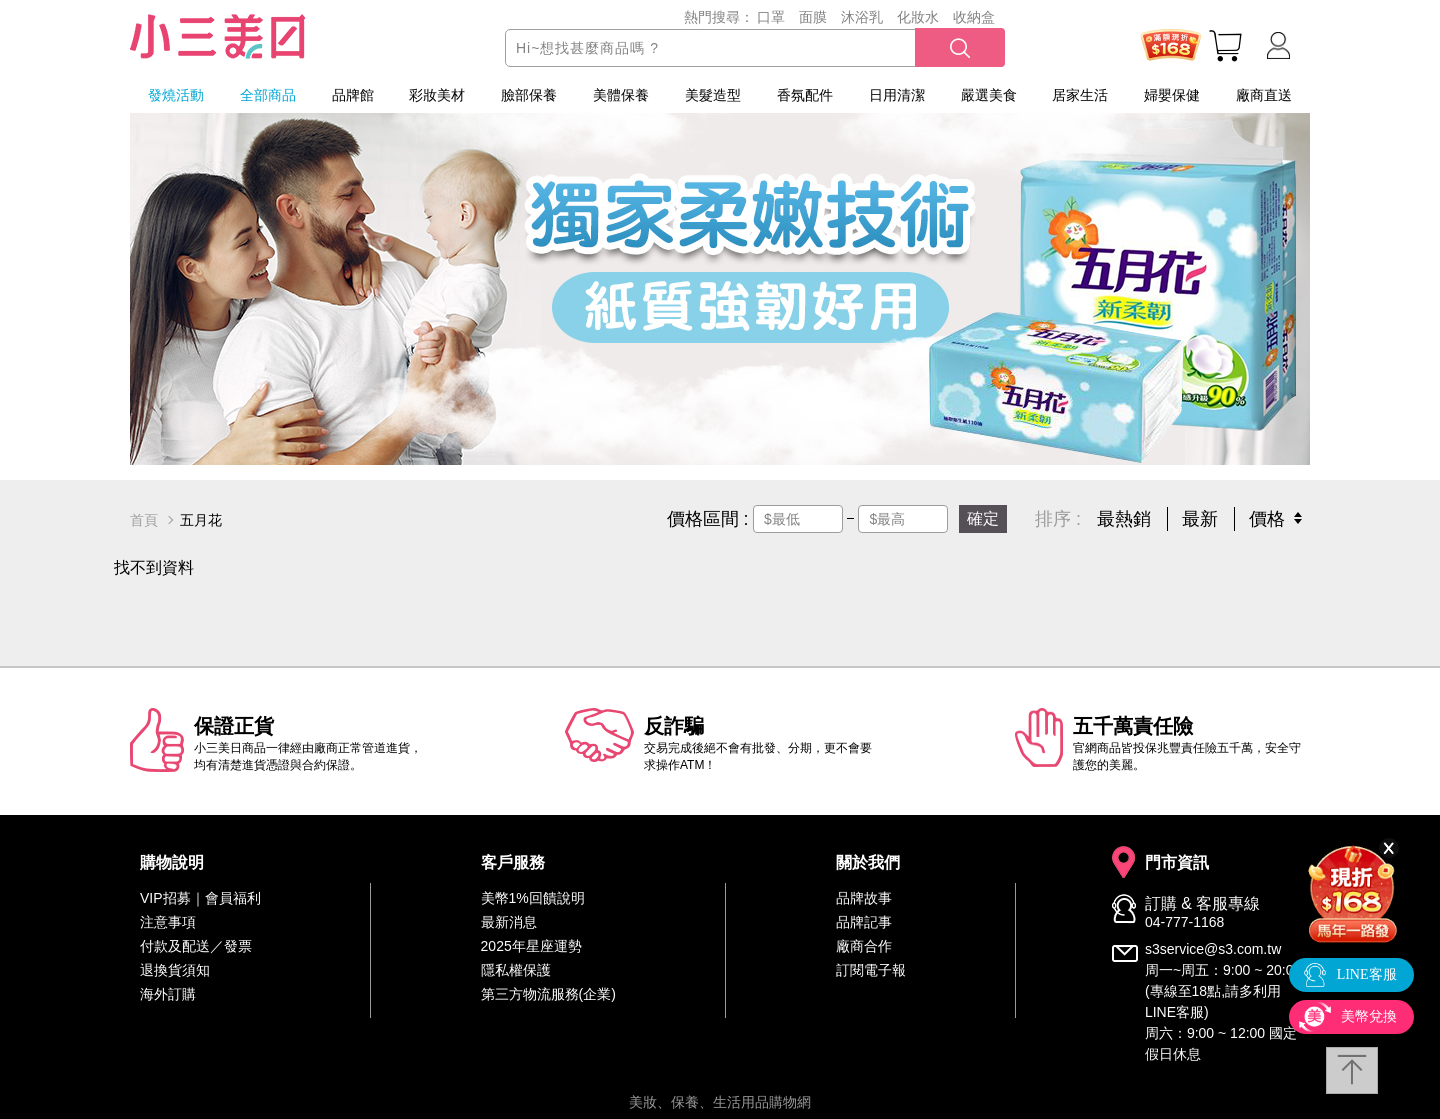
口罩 (771, 17)
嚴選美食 (989, 95)
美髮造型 (713, 95)
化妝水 (918, 17)
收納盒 (974, 17)
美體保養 (621, 95)
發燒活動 (176, 95)
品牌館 (353, 95)
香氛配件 (805, 95)
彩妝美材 (437, 95)
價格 (1267, 519)
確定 (983, 518)
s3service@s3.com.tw (1213, 949)
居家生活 (1080, 95)
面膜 (813, 17)
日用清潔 (897, 95)
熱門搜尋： (719, 17)
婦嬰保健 (1172, 95)
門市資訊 (1177, 863)
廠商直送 (1264, 95)
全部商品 (268, 95)
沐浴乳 (862, 17)
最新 (1200, 519)
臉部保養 (529, 95)
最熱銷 (1124, 519)
